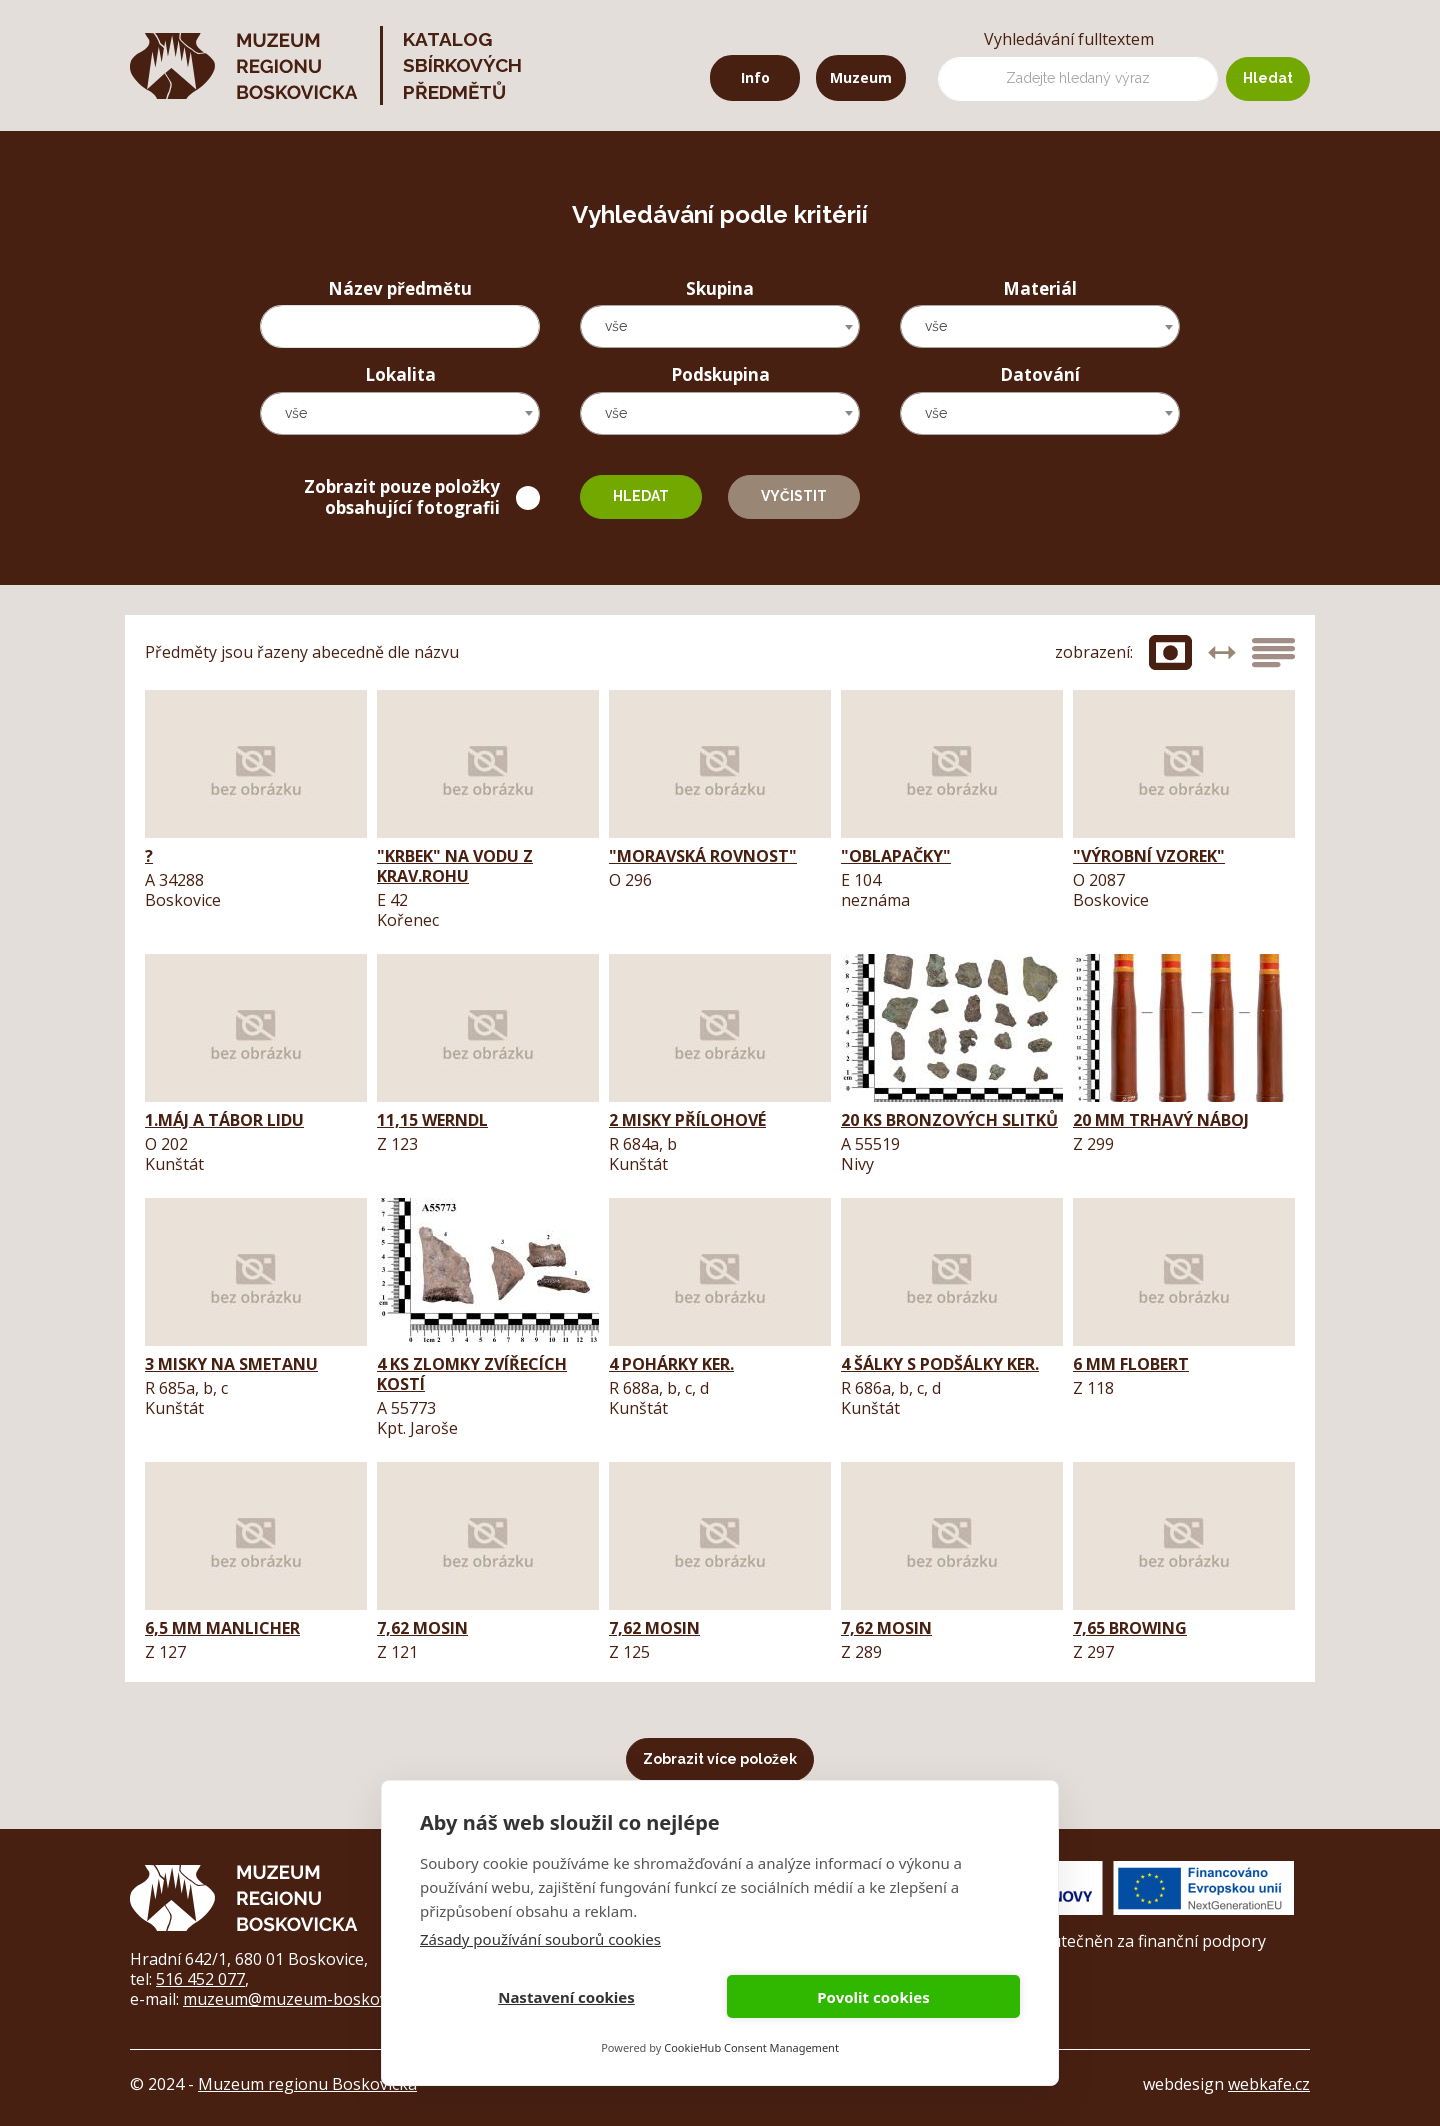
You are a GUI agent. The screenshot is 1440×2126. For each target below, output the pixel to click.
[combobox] (720, 327)
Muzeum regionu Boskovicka (307, 2084)
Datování (1040, 374)
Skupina (720, 288)
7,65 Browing (1130, 1628)
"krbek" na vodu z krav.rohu (455, 866)
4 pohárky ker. (671, 1364)
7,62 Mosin (422, 1628)
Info (755, 77)
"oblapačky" (896, 856)
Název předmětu (400, 288)
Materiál (1040, 288)
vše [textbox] (616, 326)
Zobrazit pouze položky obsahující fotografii (402, 497)
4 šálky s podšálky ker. (940, 1364)
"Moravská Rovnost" (703, 856)
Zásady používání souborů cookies (540, 1939)
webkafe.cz (1269, 2084)
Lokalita (400, 374)
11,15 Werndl (432, 1120)
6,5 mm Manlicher (222, 1628)
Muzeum (861, 77)
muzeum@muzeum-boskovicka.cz (309, 1999)
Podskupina (720, 374)
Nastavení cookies (566, 1997)
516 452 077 (200, 1979)
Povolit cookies (873, 1997)
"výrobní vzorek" (1149, 856)
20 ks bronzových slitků (949, 1120)
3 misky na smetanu (231, 1364)
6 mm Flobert (1131, 1364)
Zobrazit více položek (720, 1759)
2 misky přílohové (687, 1120)
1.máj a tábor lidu (224, 1120)
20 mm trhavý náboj (1161, 1120)
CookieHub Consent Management (751, 2047)
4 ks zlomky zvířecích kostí (472, 1374)
